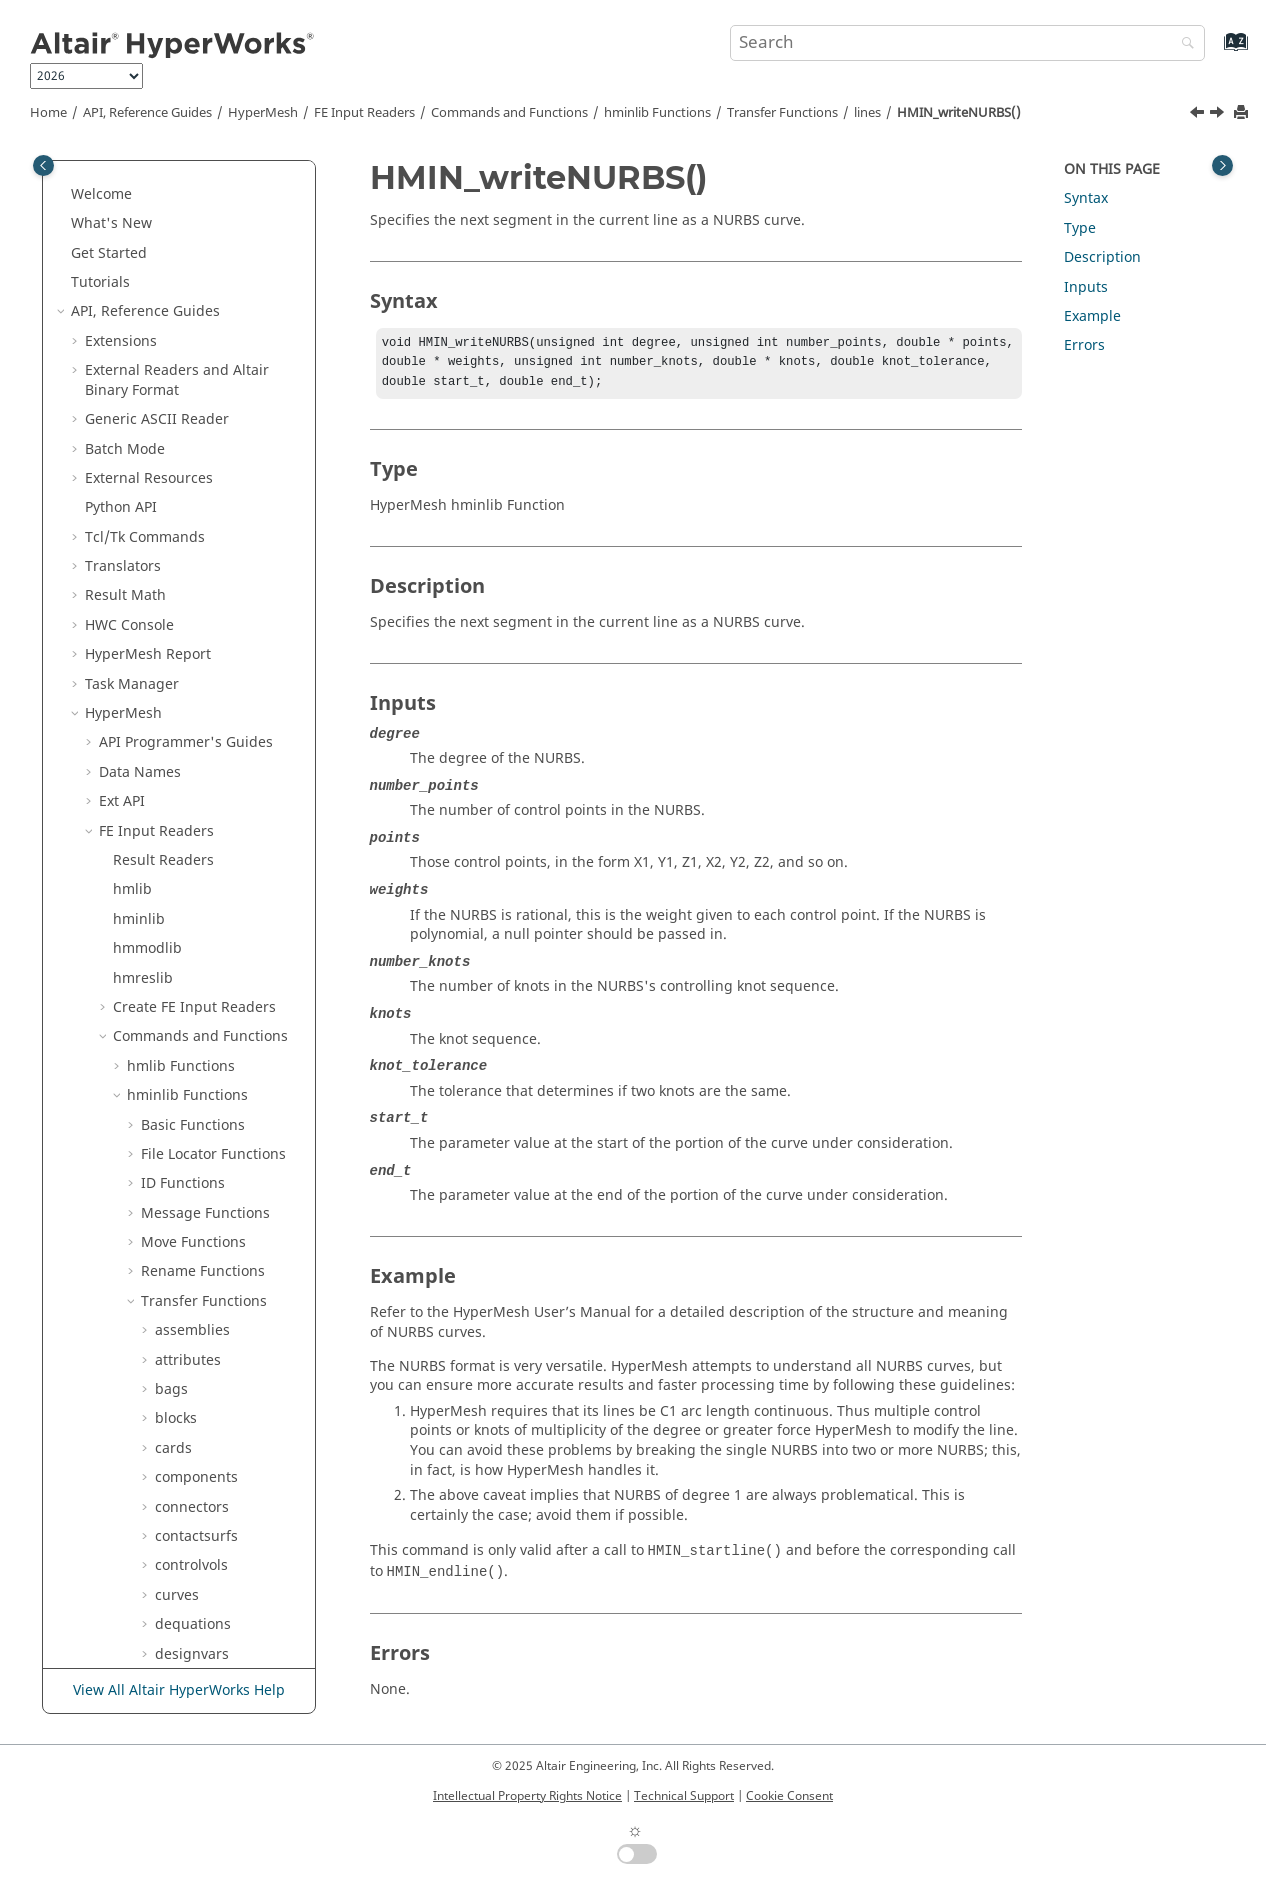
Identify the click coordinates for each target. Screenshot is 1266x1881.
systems (182, 1131)
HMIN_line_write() (229, 327)
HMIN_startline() (224, 357)
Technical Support (684, 1796)
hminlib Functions (657, 113)
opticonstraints (205, 778)
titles (171, 1219)
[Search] (1183, 44)
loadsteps (187, 602)
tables (175, 1160)
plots (171, 954)
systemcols (191, 1101)
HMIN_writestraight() (235, 504)
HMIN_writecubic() (231, 386)
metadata (187, 661)
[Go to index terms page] (1214, 51)
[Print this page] (1243, 113)
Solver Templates (156, 1523)
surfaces (183, 1072)
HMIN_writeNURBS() (959, 113)
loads (173, 572)
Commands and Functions (509, 113)
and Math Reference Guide (184, 1591)
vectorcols (188, 1248)
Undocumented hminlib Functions (215, 1366)
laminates (188, 239)
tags (169, 1190)
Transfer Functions (782, 113)
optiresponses (202, 866)
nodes (175, 719)
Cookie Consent (789, 1796)
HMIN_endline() (222, 298)
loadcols (182, 543)
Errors (1084, 345)
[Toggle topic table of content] (1222, 165)
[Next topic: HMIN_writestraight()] (1219, 115)
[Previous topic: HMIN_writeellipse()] (1199, 115)
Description (1102, 257)
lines (867, 113)
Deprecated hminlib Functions (222, 1317)
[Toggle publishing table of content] (43, 165)
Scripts (122, 1493)
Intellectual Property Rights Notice (527, 1796)
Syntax (1086, 198)
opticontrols (195, 807)
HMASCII (128, 1464)
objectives (188, 749)
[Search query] (967, 43)
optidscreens (198, 837)
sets (168, 1043)
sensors (181, 1013)
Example (1092, 316)
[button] (147, 181)
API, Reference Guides (147, 113)
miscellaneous (203, 690)
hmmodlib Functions (196, 1405)
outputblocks (198, 896)
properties (190, 984)
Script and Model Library (168, 1630)
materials (186, 631)
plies (171, 925)
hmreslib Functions (191, 1434)
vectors (179, 1278)
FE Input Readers (364, 113)
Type (1080, 228)
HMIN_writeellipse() (235, 416)
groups (179, 210)
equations (188, 180)
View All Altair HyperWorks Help (179, 1690)
